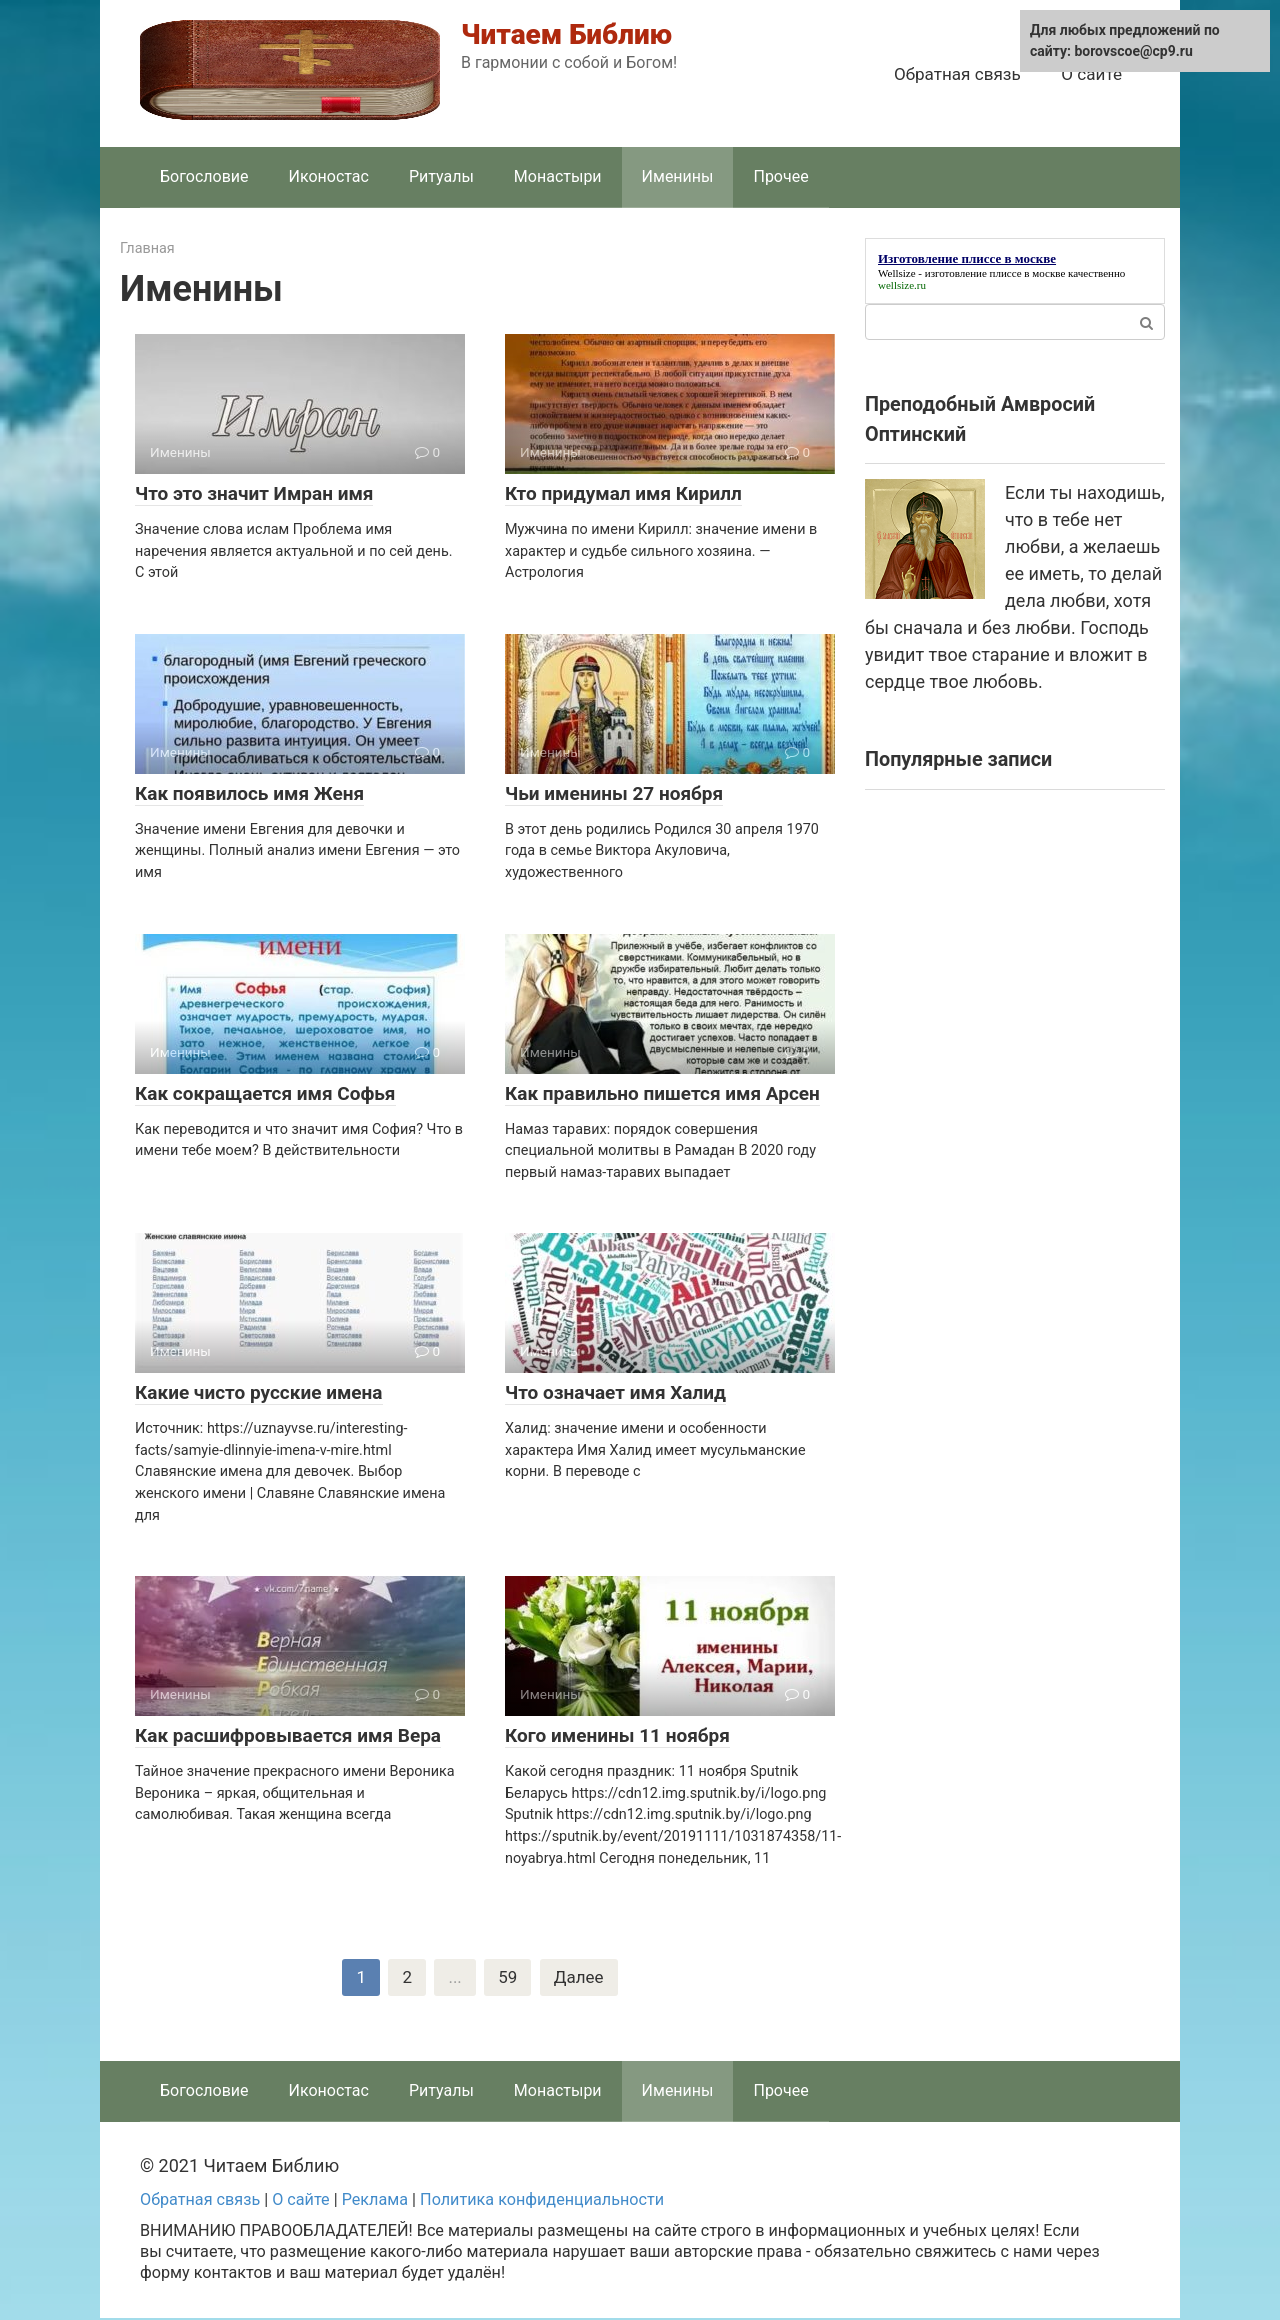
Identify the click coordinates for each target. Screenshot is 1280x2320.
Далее (580, 1978)
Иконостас (329, 176)
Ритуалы (441, 176)
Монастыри (558, 176)
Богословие (204, 176)
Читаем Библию (566, 34)
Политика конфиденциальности (542, 2201)
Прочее (780, 176)
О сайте (1091, 74)
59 (507, 1978)
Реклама (375, 2201)
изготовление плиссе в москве (995, 273)
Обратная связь (957, 74)
